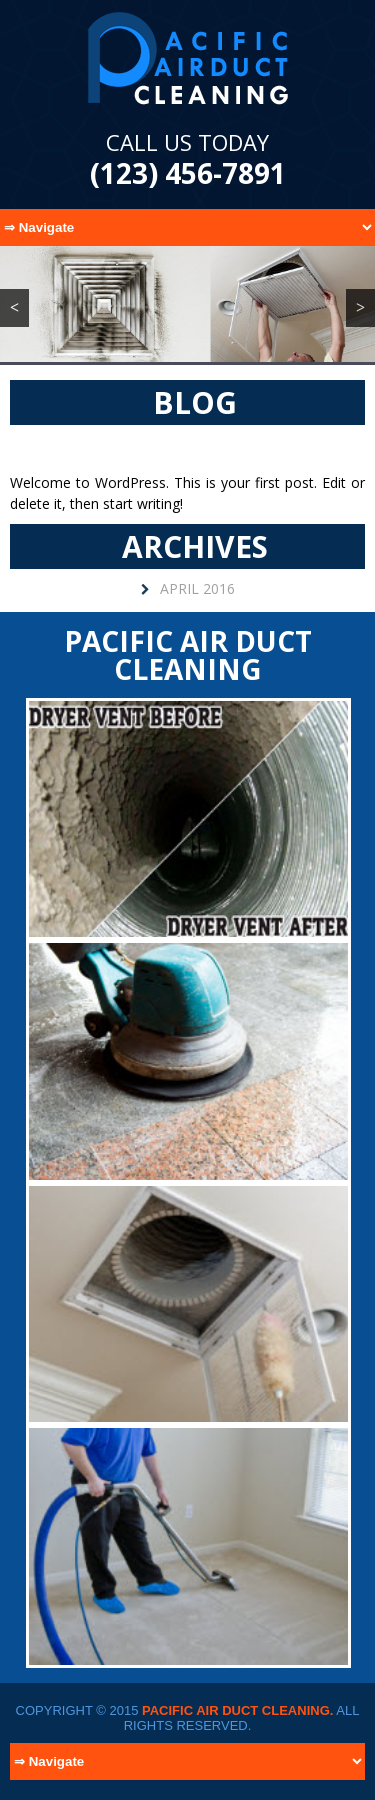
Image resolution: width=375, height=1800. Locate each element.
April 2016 (197, 588)
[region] (187, 304)
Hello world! (188, 448)
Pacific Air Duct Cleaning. (237, 1710)
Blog (195, 402)
